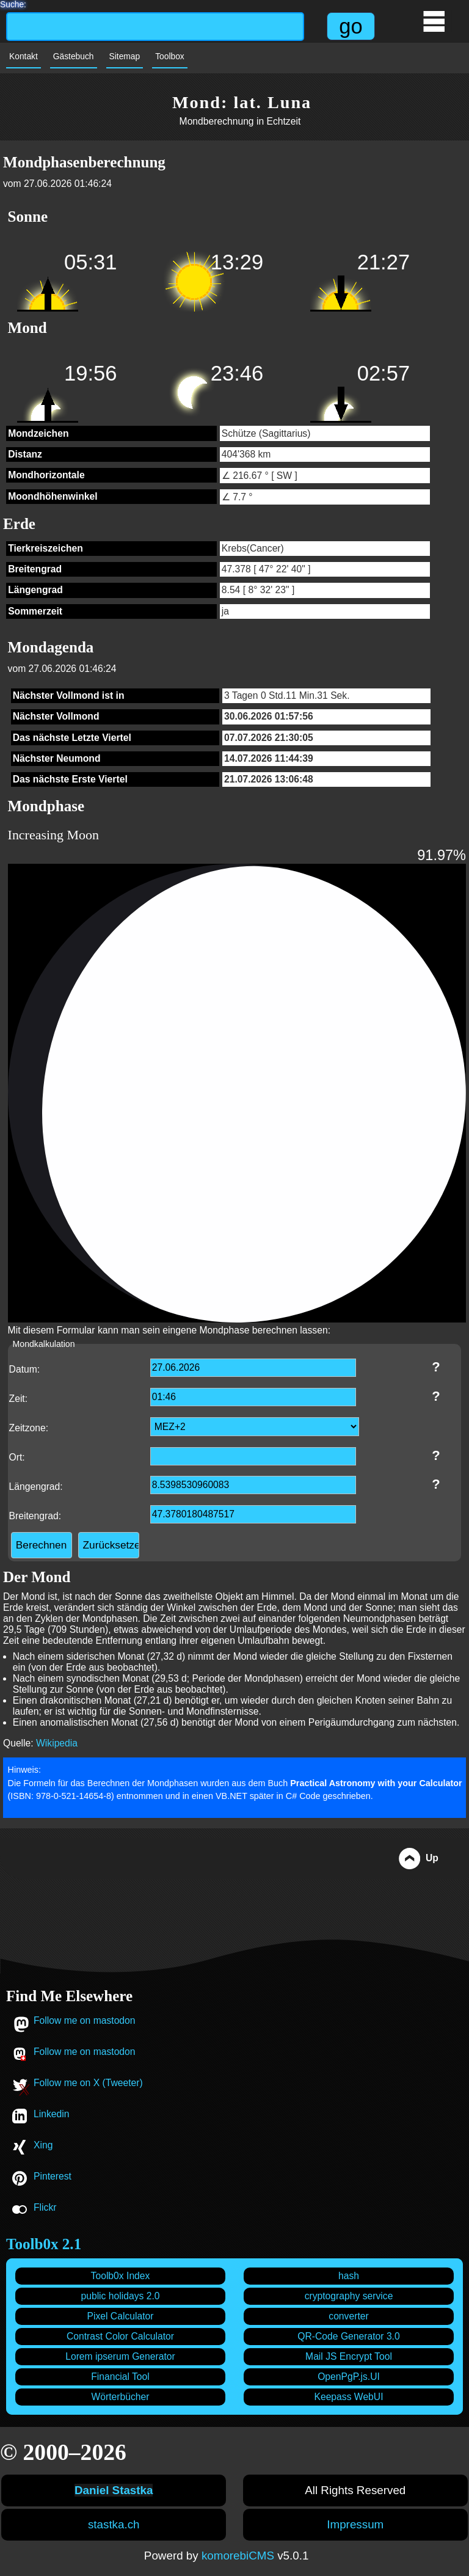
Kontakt (23, 56)
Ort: (17, 1457)
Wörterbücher (120, 2397)
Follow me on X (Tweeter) (88, 2083)
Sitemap (124, 56)
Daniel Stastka (114, 2490)
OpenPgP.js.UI (349, 2376)
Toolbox (169, 56)
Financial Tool (120, 2376)
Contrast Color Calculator (120, 2336)
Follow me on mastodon (85, 2020)
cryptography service (349, 2296)
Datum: (24, 1369)
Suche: (13, 3)
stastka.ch (114, 2524)
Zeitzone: (29, 1428)
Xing (43, 2145)
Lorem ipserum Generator (120, 2356)
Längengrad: (36, 1486)
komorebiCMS (238, 2555)
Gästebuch (73, 56)
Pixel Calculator (120, 2316)
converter (348, 2316)
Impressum (355, 2524)
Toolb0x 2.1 (43, 2244)
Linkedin (51, 2114)
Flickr (45, 2207)
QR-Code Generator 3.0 (348, 2336)
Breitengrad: (35, 1516)
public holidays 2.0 (120, 2296)
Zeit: (18, 1398)
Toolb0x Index (120, 2276)
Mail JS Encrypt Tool (348, 2356)
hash (348, 2276)
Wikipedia (57, 1743)
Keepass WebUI (348, 2397)
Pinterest (52, 2176)
